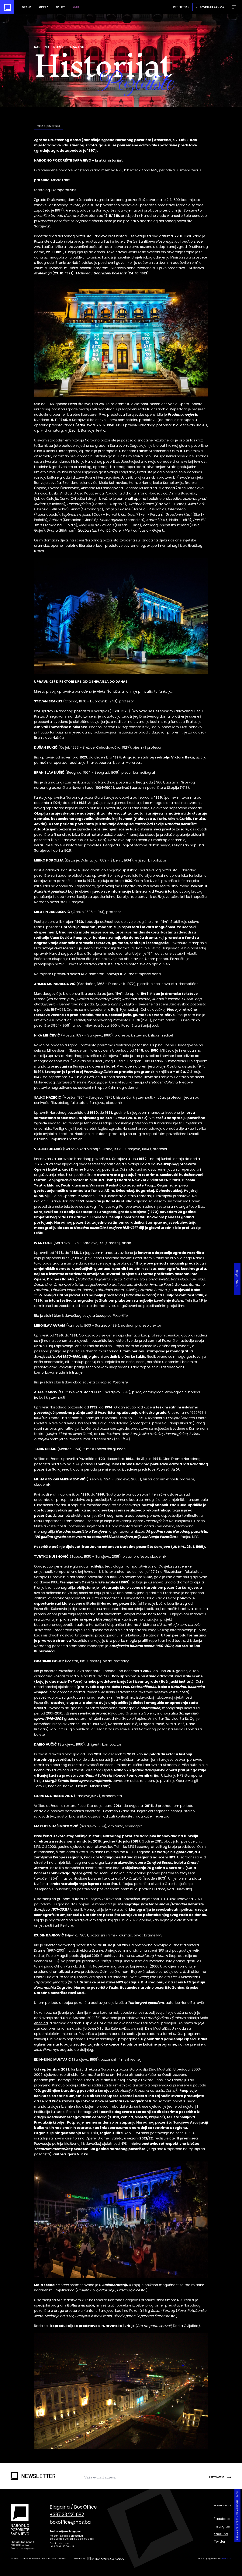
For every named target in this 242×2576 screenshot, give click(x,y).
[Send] (219, 2477)
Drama (27, 7)
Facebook (222, 2519)
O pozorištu (237, 1278)
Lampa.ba (226, 2559)
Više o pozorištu (48, 126)
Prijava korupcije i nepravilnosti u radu (237, 2515)
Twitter (220, 2541)
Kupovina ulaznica (210, 7)
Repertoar (181, 7)
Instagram (222, 2526)
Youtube (221, 2534)
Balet (60, 7)
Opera (43, 7)
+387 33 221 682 (67, 2516)
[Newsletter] (145, 2477)
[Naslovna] (7, 7)
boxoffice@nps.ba (70, 2524)
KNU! (75, 7)
